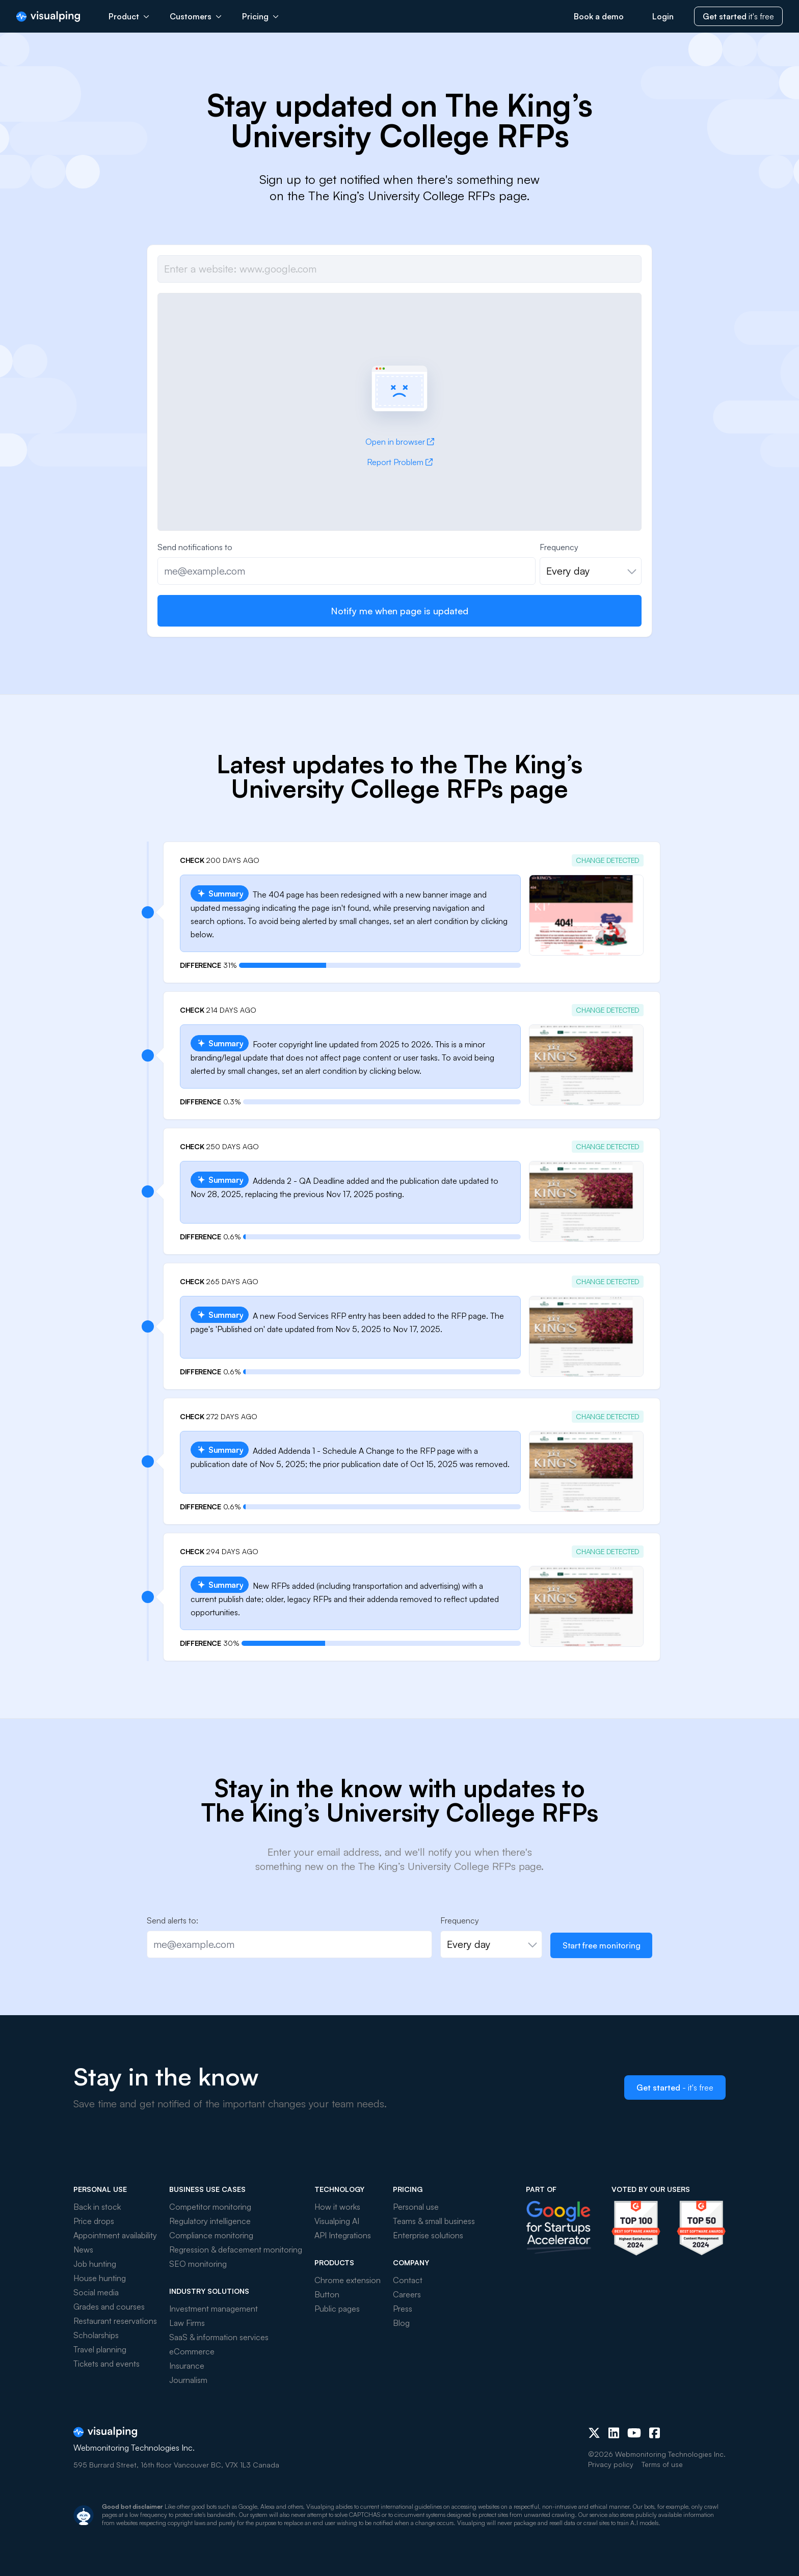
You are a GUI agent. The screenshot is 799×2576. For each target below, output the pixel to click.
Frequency (559, 547)
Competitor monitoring (210, 2207)
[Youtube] (634, 2433)
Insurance (186, 2366)
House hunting (99, 2278)
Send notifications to (194, 547)
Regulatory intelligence (210, 2221)
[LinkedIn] (613, 2433)
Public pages (337, 2308)
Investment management (213, 2308)
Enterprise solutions (428, 2235)
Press (402, 2308)
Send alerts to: (172, 1920)
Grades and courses (109, 2306)
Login (663, 16)
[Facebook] (654, 2433)
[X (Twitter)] (594, 2433)
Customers (196, 16)
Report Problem (400, 462)
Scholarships (96, 2335)
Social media (96, 2292)
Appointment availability (115, 2235)
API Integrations (342, 2235)
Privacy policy (610, 2464)
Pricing (260, 16)
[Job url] (399, 269)
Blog (401, 2323)
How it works (337, 2207)
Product (129, 16)
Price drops (93, 2221)
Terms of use (662, 2464)
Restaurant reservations (115, 2321)
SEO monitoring (198, 2264)
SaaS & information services (219, 2337)
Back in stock (97, 2207)
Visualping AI (336, 2221)
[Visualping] (48, 16)
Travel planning (99, 2349)
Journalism (188, 2380)
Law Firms (187, 2323)
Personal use (416, 2207)
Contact (407, 2280)
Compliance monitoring (211, 2235)
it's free (738, 16)
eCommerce (192, 2351)
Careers (407, 2294)
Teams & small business (434, 2221)
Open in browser (399, 442)
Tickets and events (106, 2363)
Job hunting (94, 2264)
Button (326, 2294)
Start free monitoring (602, 1945)
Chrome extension (347, 2280)
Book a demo (599, 16)
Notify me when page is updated (399, 610)
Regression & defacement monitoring (235, 2249)
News (83, 2249)
